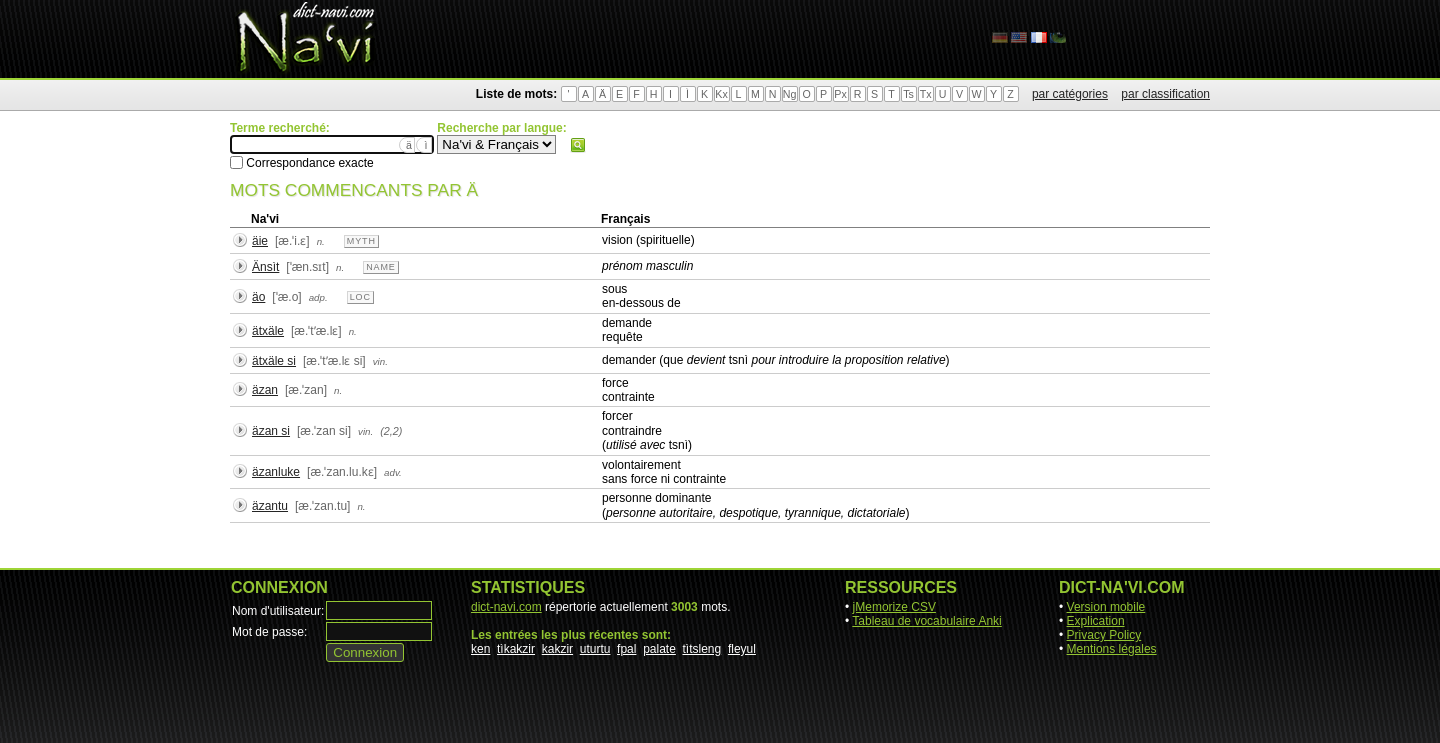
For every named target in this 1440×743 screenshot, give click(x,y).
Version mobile (1106, 607)
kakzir (557, 649)
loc (360, 297)
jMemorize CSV (894, 607)
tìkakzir (516, 649)
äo (258, 297)
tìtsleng (702, 649)
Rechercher (578, 145)
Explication (1096, 621)
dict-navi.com (506, 607)
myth (361, 241)
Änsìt (265, 267)
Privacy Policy (1104, 635)
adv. (393, 472)
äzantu (270, 506)
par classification (1165, 94)
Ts (908, 94)
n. (321, 241)
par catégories (1070, 94)
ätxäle (268, 331)
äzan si (271, 431)
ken (480, 649)
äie (260, 241)
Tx (926, 94)
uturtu (595, 649)
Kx (721, 94)
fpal (626, 649)
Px (840, 94)
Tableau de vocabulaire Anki (926, 621)
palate (659, 649)
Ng (790, 94)
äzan (265, 390)
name (381, 267)
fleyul (742, 649)
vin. (380, 361)
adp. (318, 297)
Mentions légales (1112, 649)
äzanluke (276, 472)
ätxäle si (274, 361)
